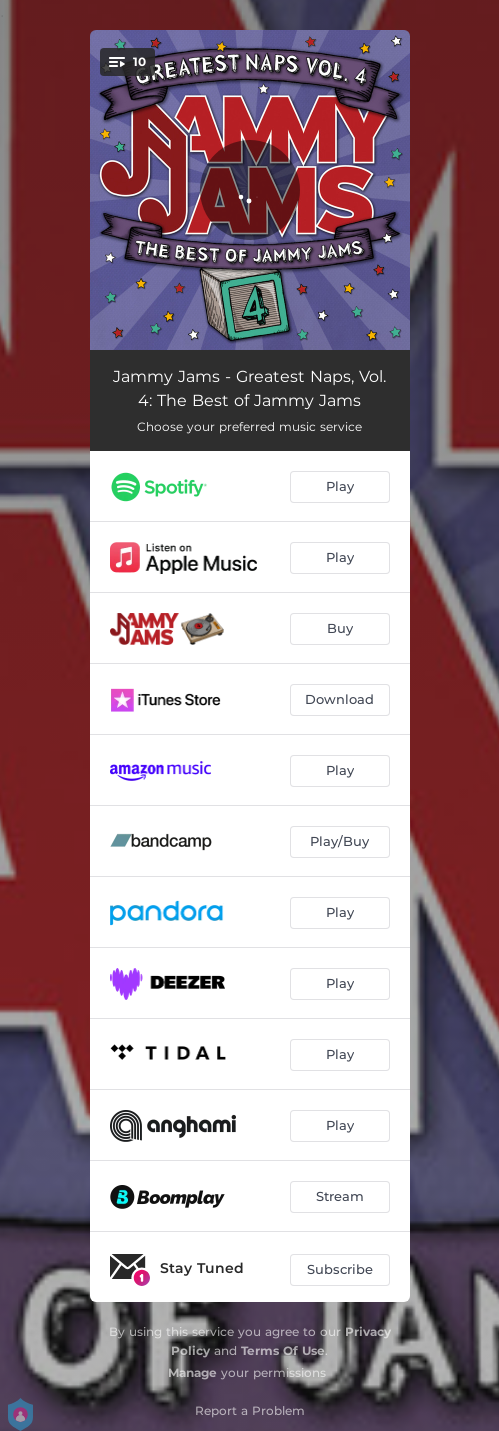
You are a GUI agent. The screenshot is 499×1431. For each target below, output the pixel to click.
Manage (192, 1372)
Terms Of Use (283, 1350)
